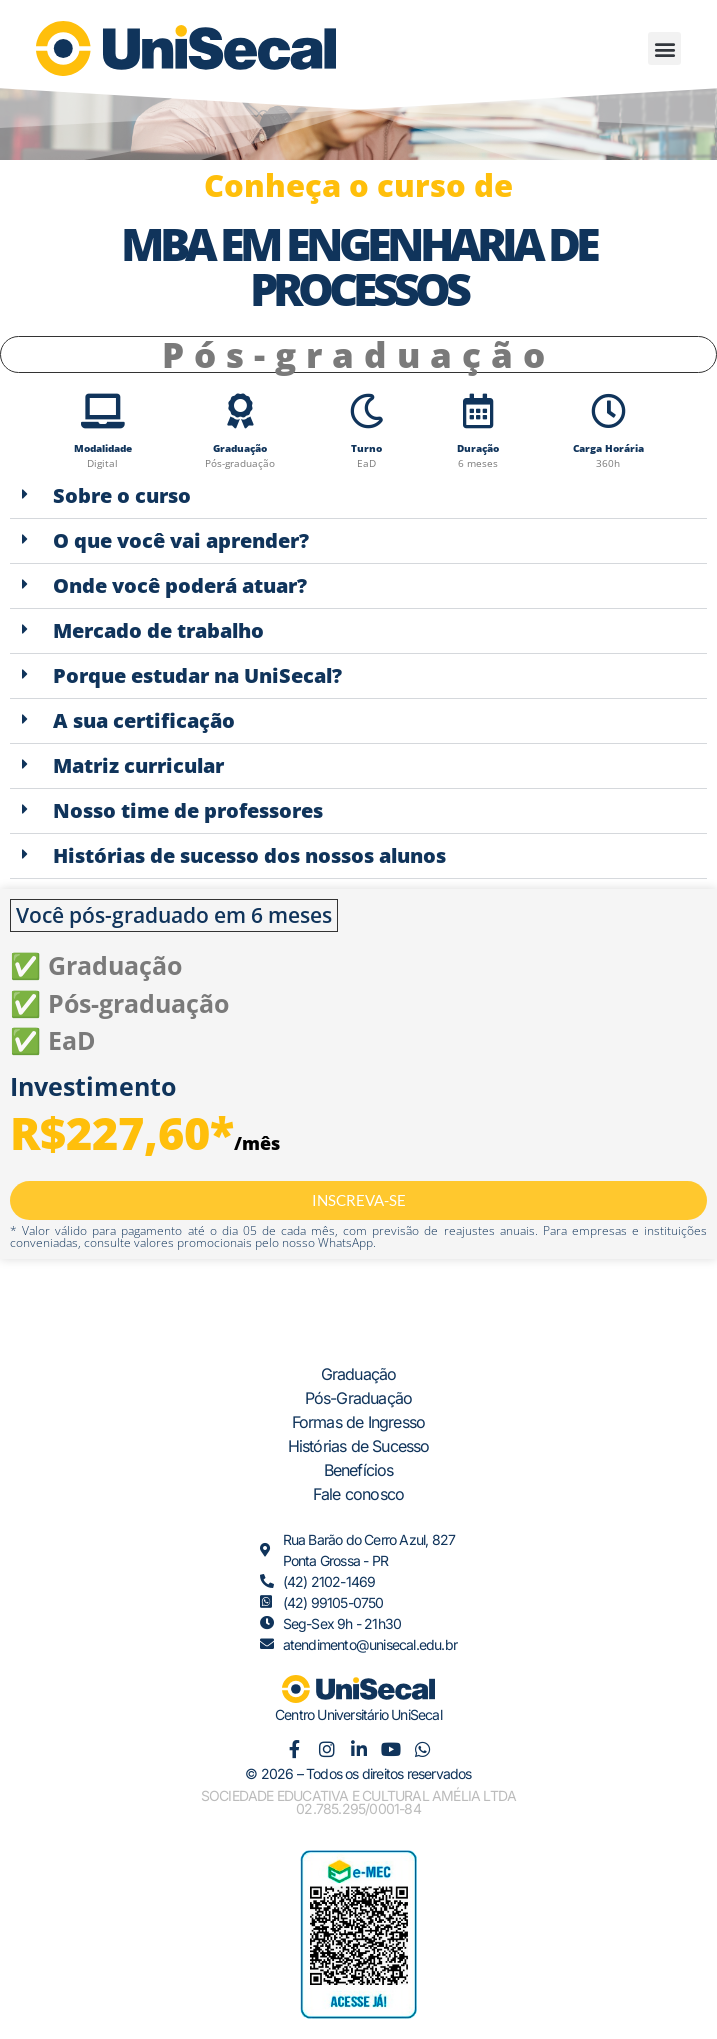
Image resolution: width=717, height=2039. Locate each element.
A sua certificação (144, 720)
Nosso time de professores (188, 810)
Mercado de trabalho (158, 630)
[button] (664, 48)
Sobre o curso (122, 495)
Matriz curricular (138, 765)
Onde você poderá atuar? (180, 585)
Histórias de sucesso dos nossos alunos (249, 855)
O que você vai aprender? (181, 540)
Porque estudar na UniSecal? (197, 675)
